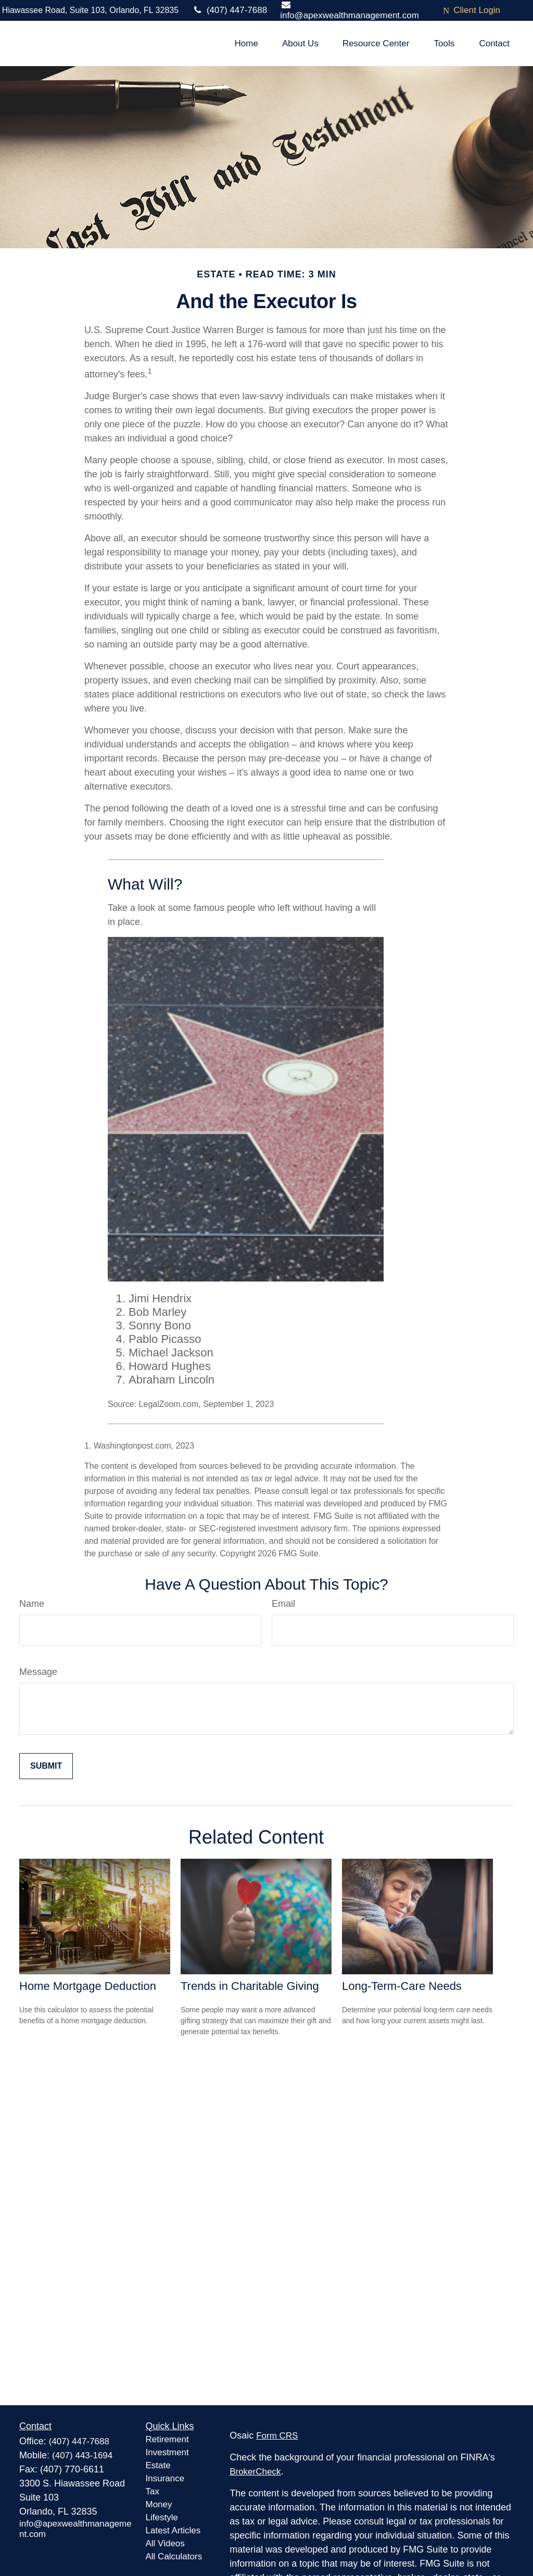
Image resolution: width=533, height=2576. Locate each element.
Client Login (471, 10)
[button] (246, 43)
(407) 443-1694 (82, 2455)
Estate (158, 2465)
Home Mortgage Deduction (87, 1986)
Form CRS (277, 2436)
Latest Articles (173, 2530)
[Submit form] (46, 1766)
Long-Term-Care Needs (402, 1986)
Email (283, 1603)
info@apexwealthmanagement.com (349, 10)
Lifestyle (162, 2517)
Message (38, 1672)
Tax (152, 2491)
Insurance (165, 2478)
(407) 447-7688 (229, 10)
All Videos (165, 2543)
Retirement (167, 2439)
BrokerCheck (255, 2472)
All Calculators (174, 2556)
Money (159, 2504)
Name (31, 1603)
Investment (167, 2452)
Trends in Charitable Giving (250, 1986)
